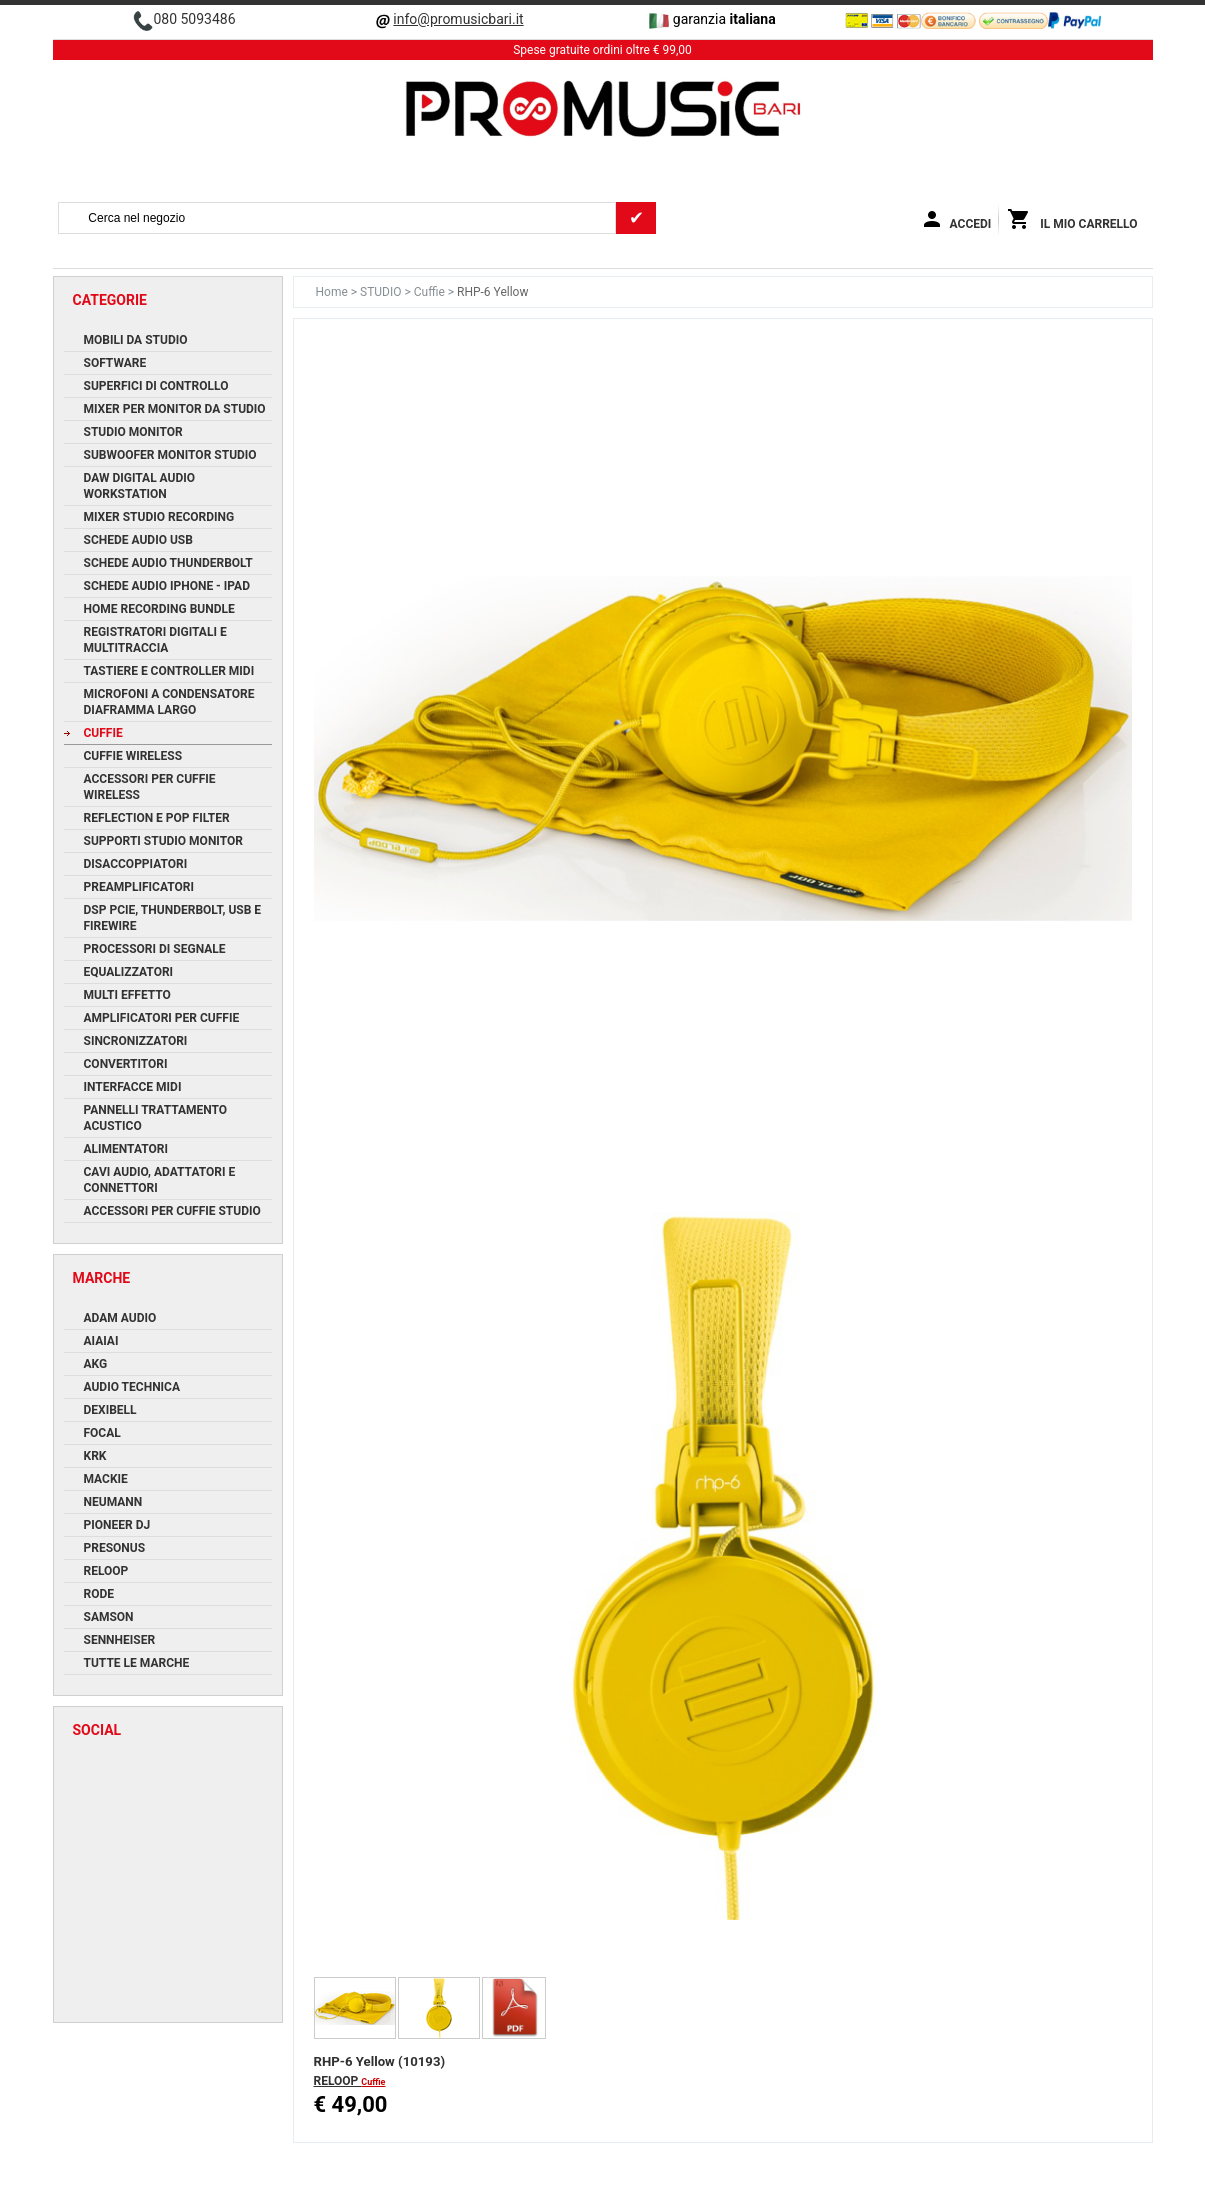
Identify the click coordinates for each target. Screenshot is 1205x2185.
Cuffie (431, 292)
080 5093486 (194, 19)
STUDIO (382, 292)
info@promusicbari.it (458, 19)
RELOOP (338, 2081)
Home (333, 292)
